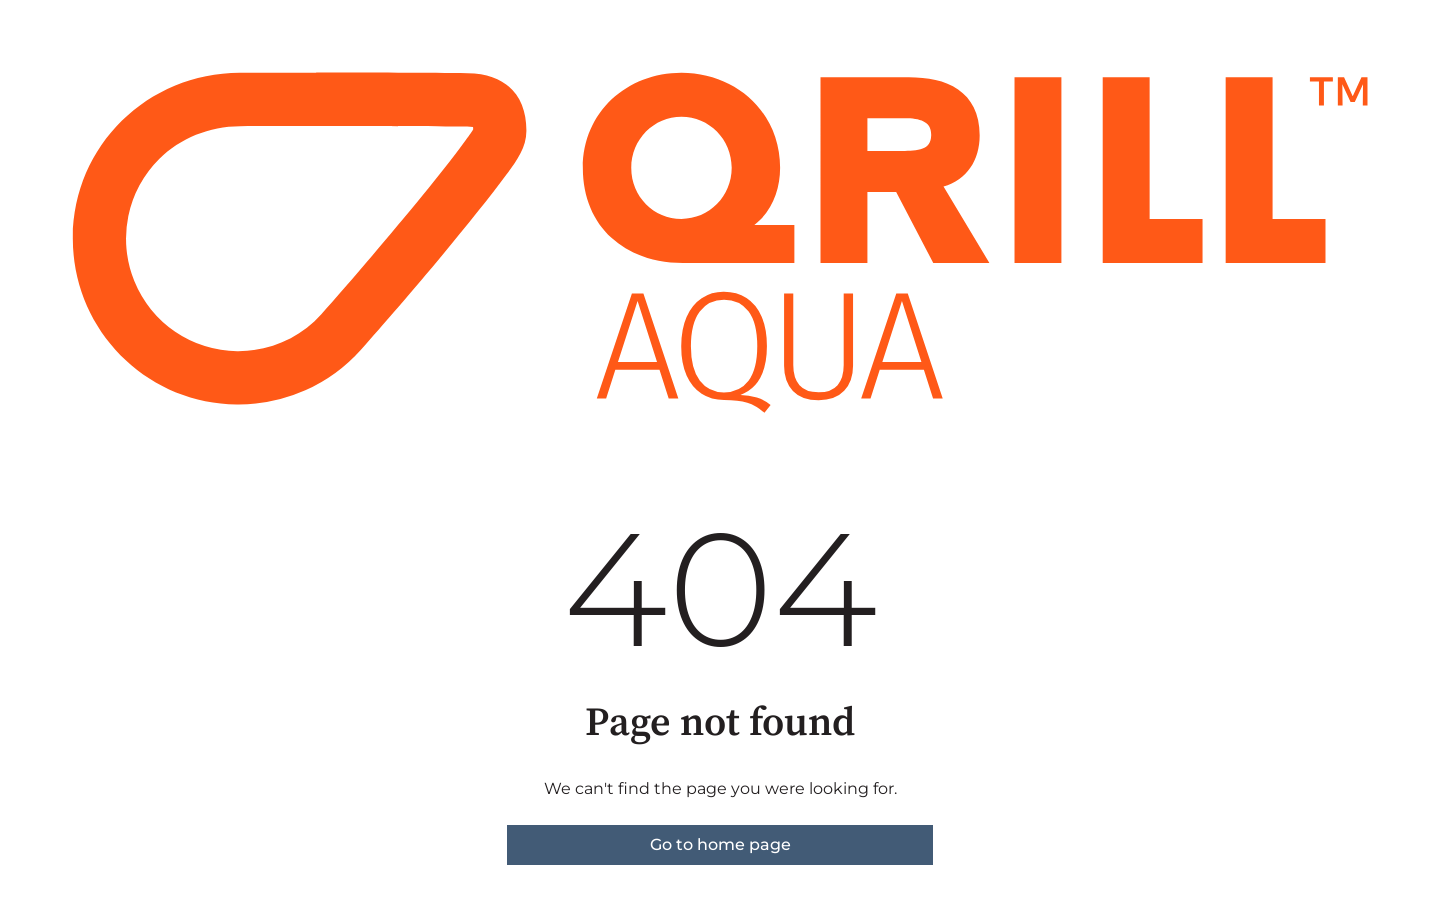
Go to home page (720, 844)
